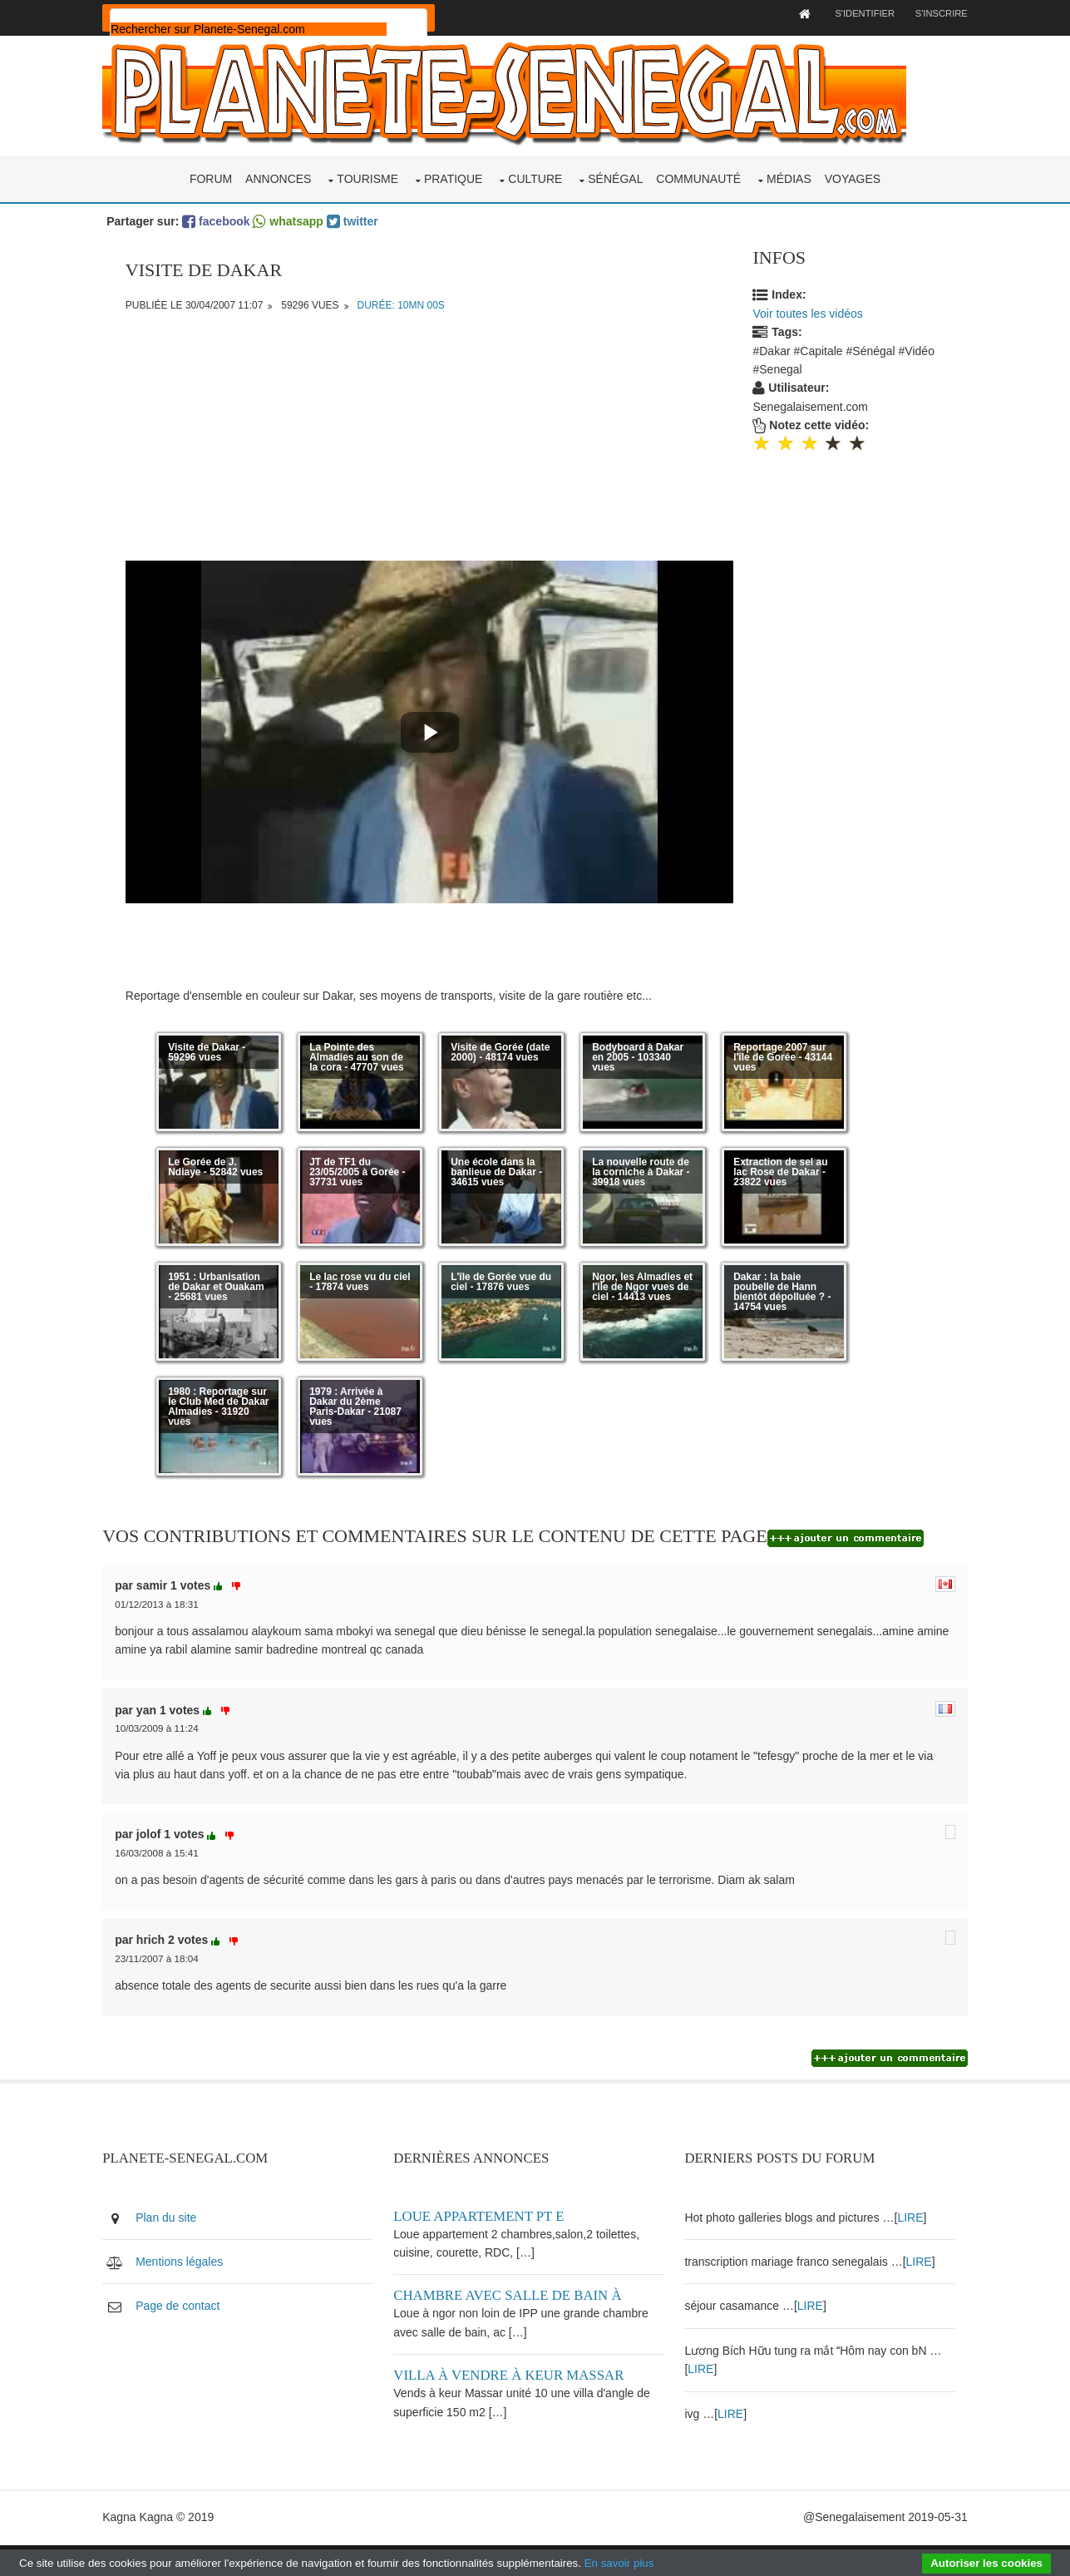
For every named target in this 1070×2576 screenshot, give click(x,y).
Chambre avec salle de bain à (522, 2302)
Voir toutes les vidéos (812, 307)
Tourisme (367, 173)
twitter (378, 215)
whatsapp (314, 215)
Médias (789, 173)
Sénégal (615, 173)
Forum (211, 173)
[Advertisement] (430, 438)
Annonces (278, 173)
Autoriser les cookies (986, 2563)
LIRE (913, 2223)
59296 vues (313, 299)
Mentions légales (205, 2267)
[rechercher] (275, 29)
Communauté (698, 173)
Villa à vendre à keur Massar (523, 2381)
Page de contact (204, 2312)
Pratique (453, 173)
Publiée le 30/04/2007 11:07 (197, 299)
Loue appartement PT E (493, 2222)
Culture (535, 173)
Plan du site (192, 2223)
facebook (242, 215)
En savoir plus (619, 2563)
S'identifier (835, 13)
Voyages (852, 173)
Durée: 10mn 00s (403, 299)
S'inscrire (915, 13)
